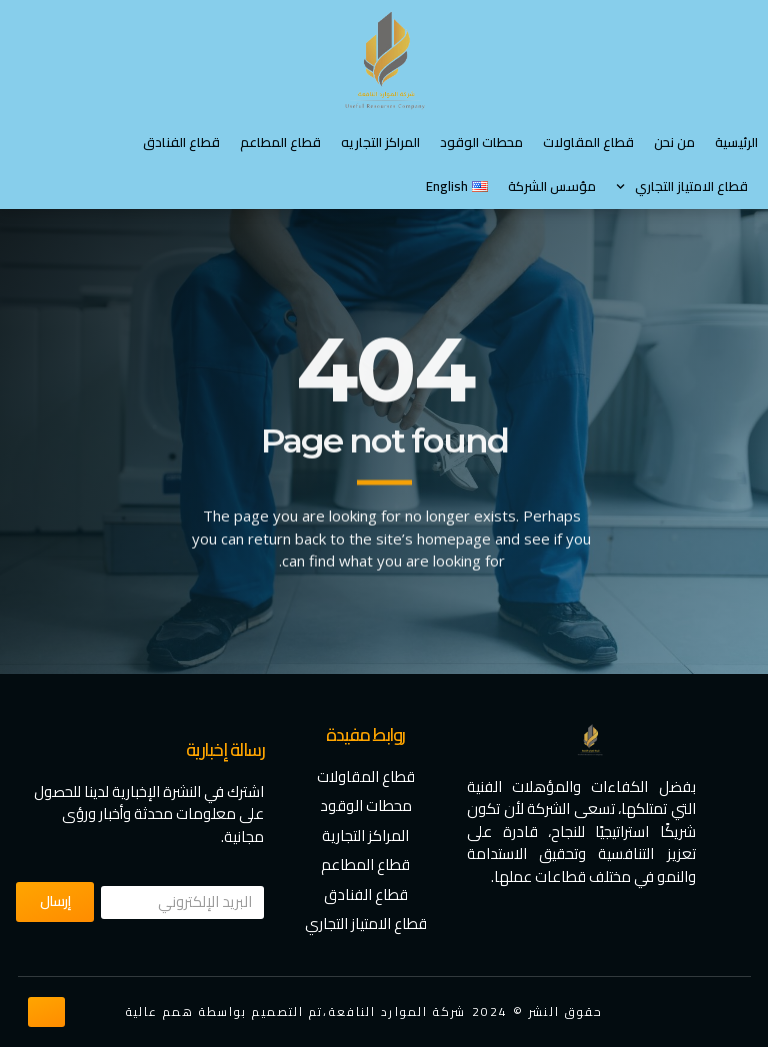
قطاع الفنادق (181, 142)
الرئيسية (736, 142)
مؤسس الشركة (552, 186)
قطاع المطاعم (280, 142)
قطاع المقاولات (588, 142)
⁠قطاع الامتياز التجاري (682, 186)
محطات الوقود (481, 142)
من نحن (674, 142)
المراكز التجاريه (380, 142)
